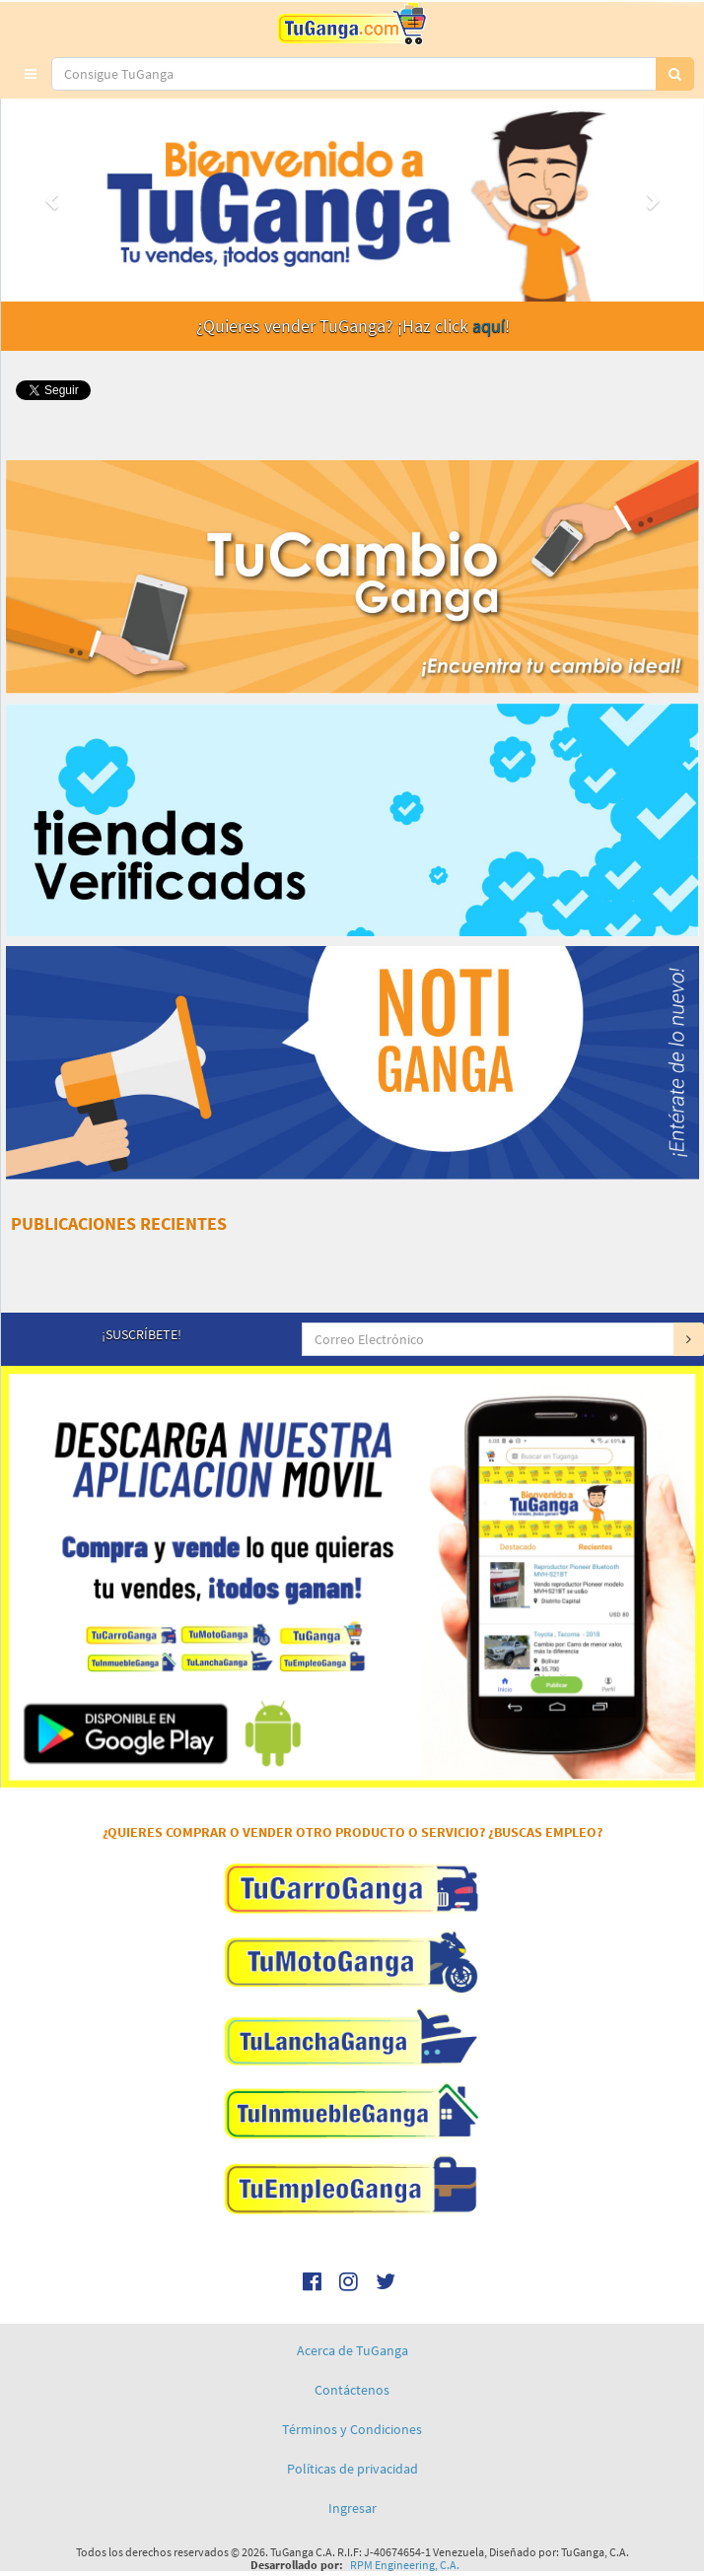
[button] (30, 74)
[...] (354, 74)
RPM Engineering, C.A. (404, 2564)
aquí (488, 325)
